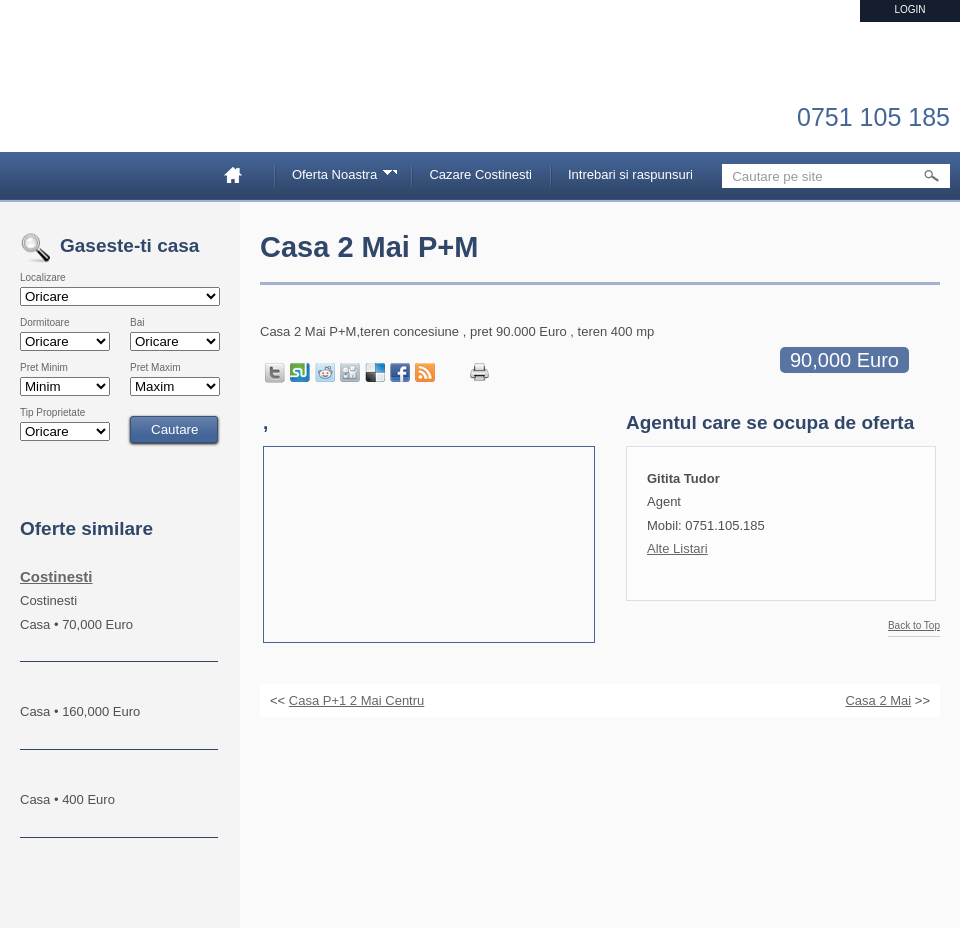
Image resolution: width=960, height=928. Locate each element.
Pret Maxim (155, 368)
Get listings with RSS (425, 373)
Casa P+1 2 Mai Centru (356, 700)
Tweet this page (275, 373)
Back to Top (914, 626)
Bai (137, 323)
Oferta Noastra (338, 177)
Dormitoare (44, 323)
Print (479, 372)
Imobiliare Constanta (125, 100)
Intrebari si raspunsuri (630, 174)
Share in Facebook (400, 373)
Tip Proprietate (52, 413)
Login (909, 9)
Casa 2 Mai (878, 700)
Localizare (43, 278)
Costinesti (56, 576)
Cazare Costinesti (480, 174)
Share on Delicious (375, 373)
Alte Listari (677, 548)
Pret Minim (44, 368)
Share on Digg (350, 373)
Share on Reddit (325, 373)
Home (241, 174)
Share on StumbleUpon (300, 373)
